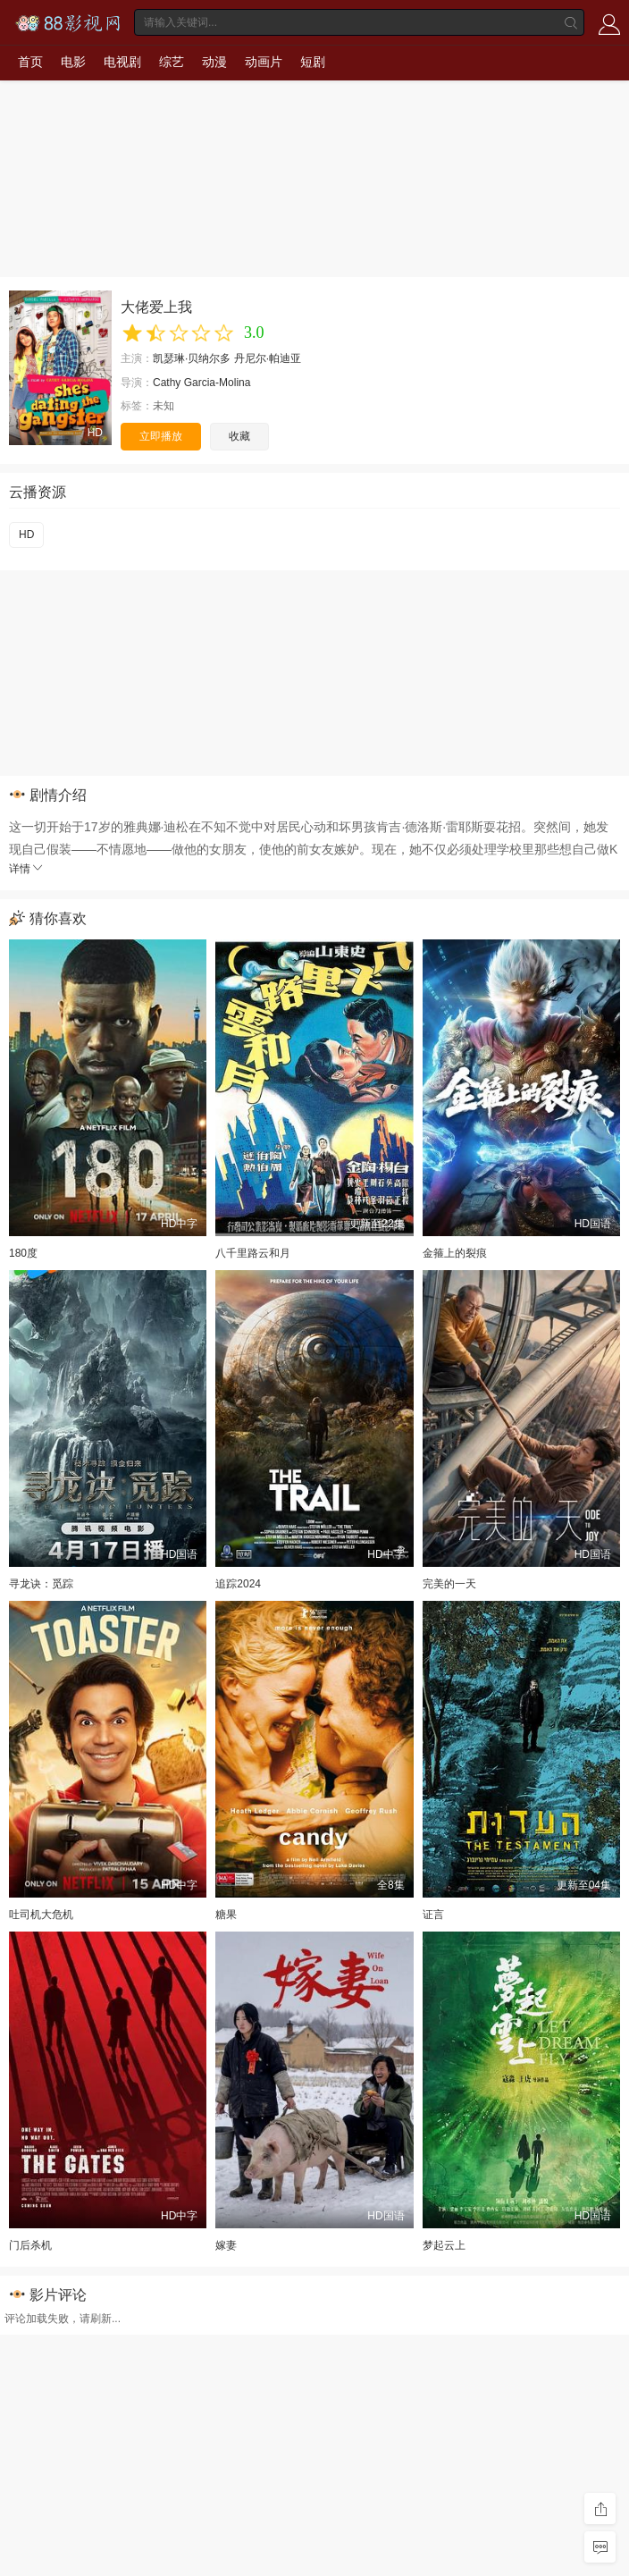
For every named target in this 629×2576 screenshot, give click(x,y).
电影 (73, 62)
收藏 (239, 436)
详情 (27, 869)
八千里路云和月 (252, 1253)
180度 (23, 1253)
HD (26, 534)
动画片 (263, 62)
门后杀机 (30, 2245)
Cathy (166, 382)
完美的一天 (449, 1584)
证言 (433, 1914)
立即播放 (160, 436)
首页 (30, 62)
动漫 (214, 62)
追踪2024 (238, 1584)
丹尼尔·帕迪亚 (267, 358)
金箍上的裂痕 (455, 1253)
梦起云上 (444, 2245)
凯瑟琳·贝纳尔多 (192, 358)
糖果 (226, 1914)
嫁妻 (226, 2245)
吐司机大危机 (41, 1914)
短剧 (312, 62)
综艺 (171, 62)
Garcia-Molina (217, 382)
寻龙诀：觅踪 (41, 1584)
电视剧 (122, 62)
